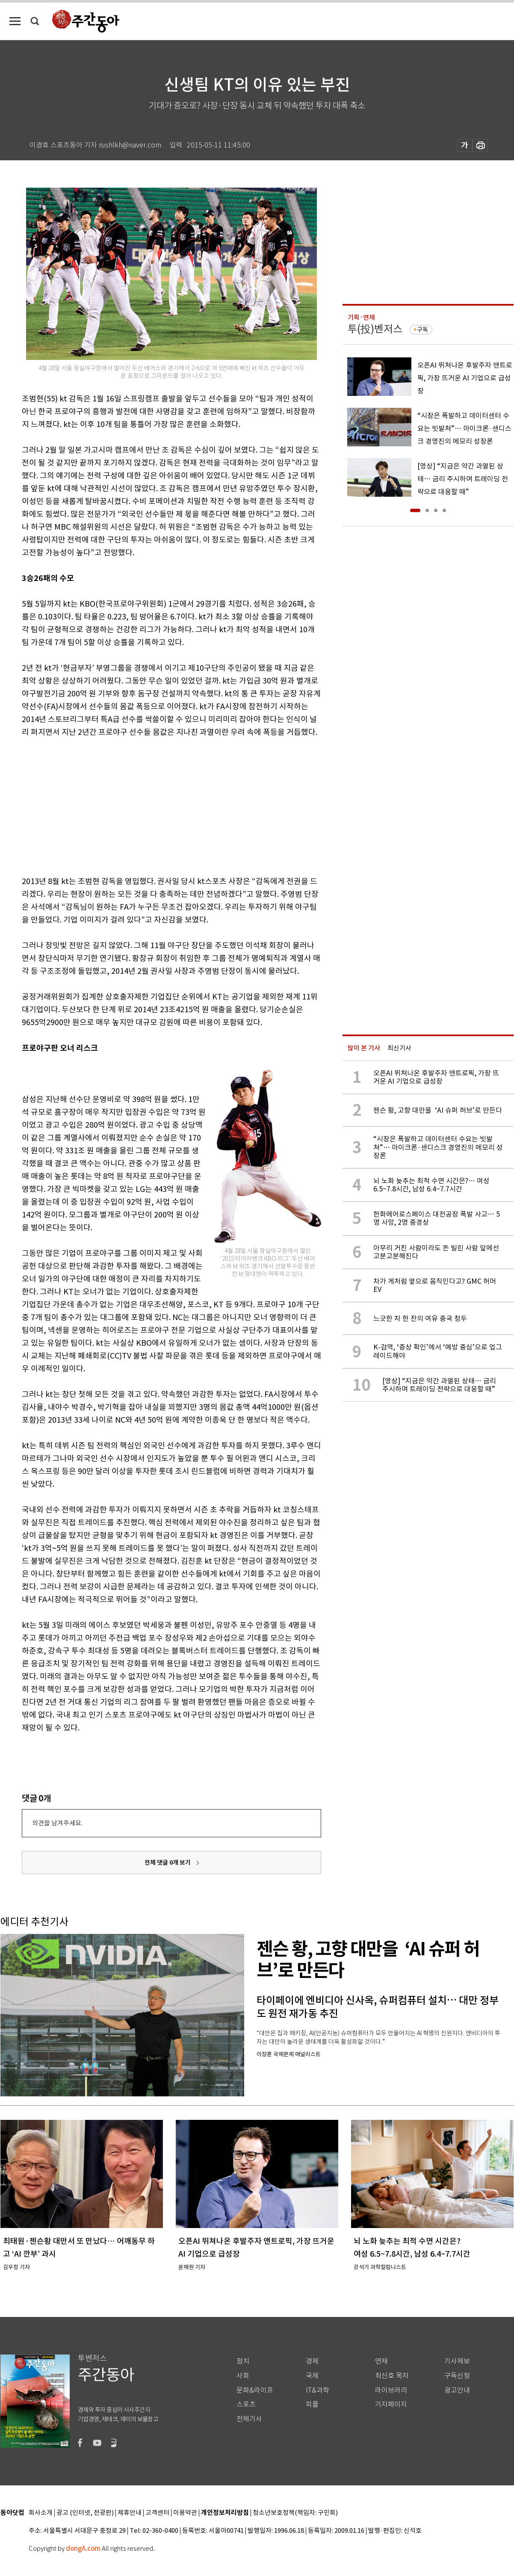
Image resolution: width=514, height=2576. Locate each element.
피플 (312, 2404)
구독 (422, 329)
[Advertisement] (150, 805)
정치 (242, 2361)
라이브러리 (391, 2390)
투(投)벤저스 (375, 329)
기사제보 (457, 2361)
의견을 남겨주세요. (57, 1823)
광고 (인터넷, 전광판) (85, 2513)
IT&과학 (317, 2390)
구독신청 (457, 2376)
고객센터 (157, 2513)
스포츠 (246, 2404)
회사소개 (41, 2513)
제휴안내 (130, 2513)
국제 (312, 2376)
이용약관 (185, 2513)
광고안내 (457, 2390)
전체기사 (249, 2419)
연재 (381, 2361)
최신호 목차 (392, 2376)
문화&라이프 (254, 2390)
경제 (312, 2361)
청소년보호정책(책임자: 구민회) (295, 2513)
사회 (242, 2376)
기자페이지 (391, 2404)
